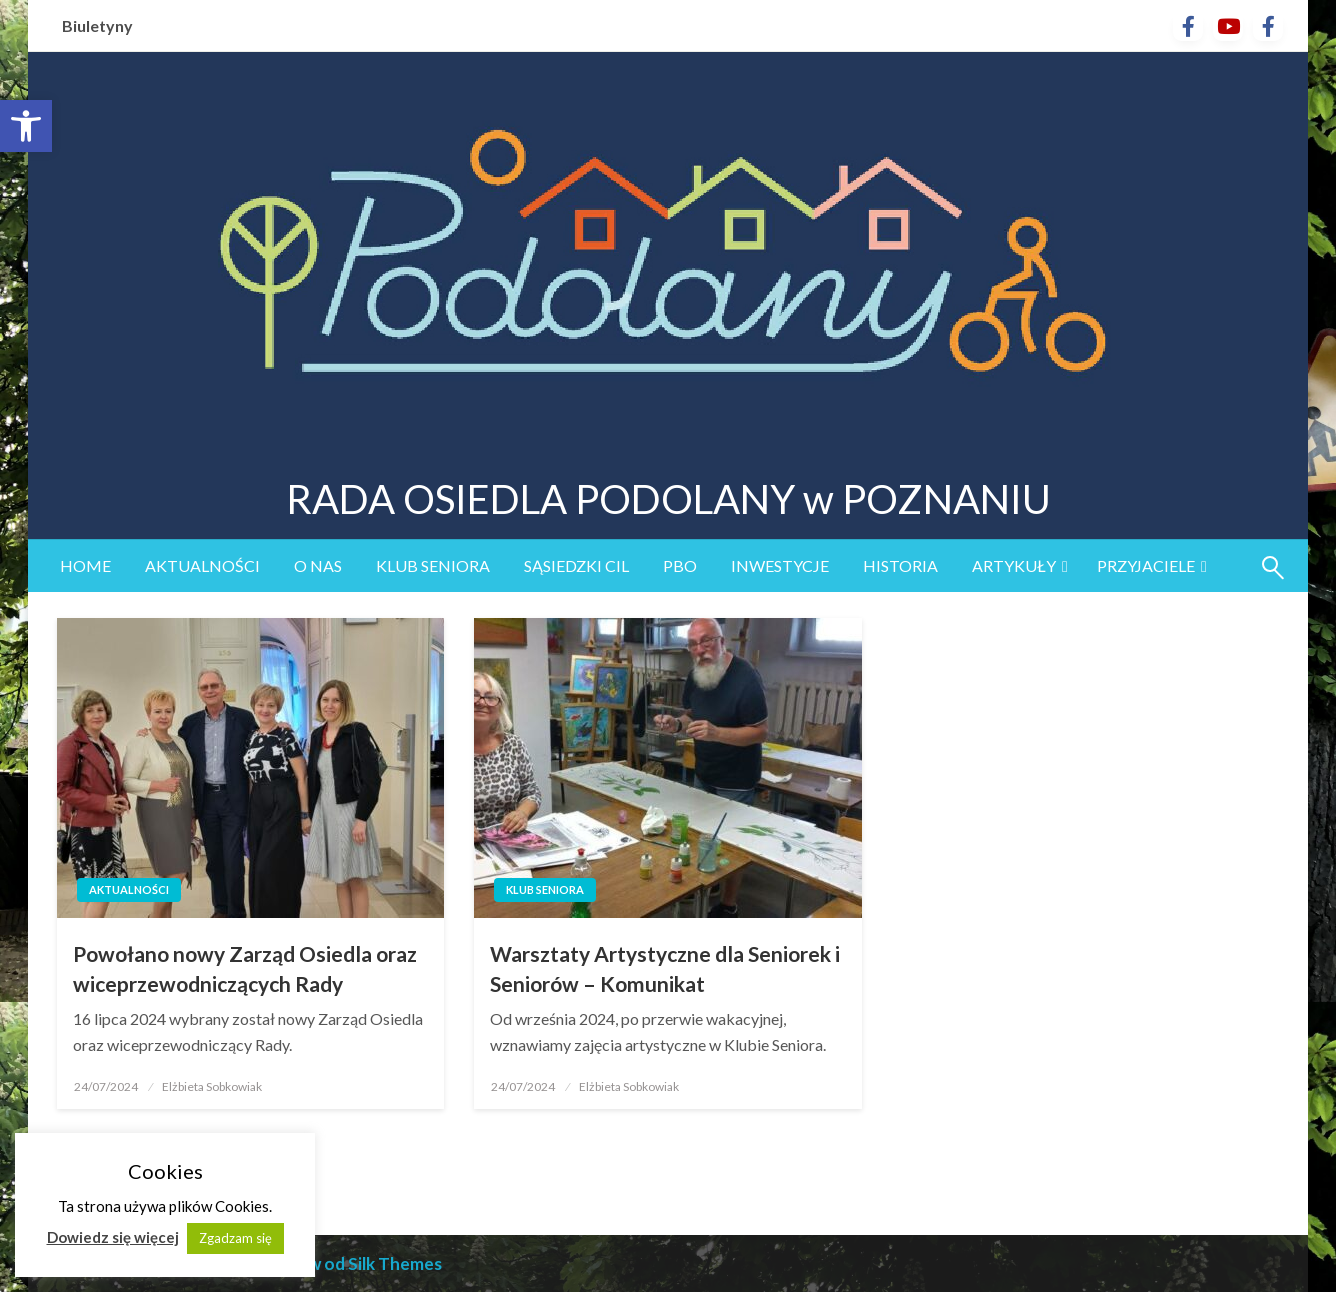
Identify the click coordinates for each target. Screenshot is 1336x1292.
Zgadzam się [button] (235, 1236)
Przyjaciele (1146, 565)
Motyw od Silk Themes (353, 1263)
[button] (26, 126)
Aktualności (202, 565)
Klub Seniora (433, 565)
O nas (318, 565)
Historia (900, 565)
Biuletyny (97, 25)
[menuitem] (85, 566)
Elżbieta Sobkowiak (212, 1086)
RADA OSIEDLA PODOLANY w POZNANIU (668, 499)
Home (85, 565)
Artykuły (1014, 565)
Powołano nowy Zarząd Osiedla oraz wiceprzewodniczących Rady (245, 968)
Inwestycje (780, 565)
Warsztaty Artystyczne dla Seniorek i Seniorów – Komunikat (665, 968)
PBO (680, 565)
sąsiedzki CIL (576, 565)
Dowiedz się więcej (113, 1235)
